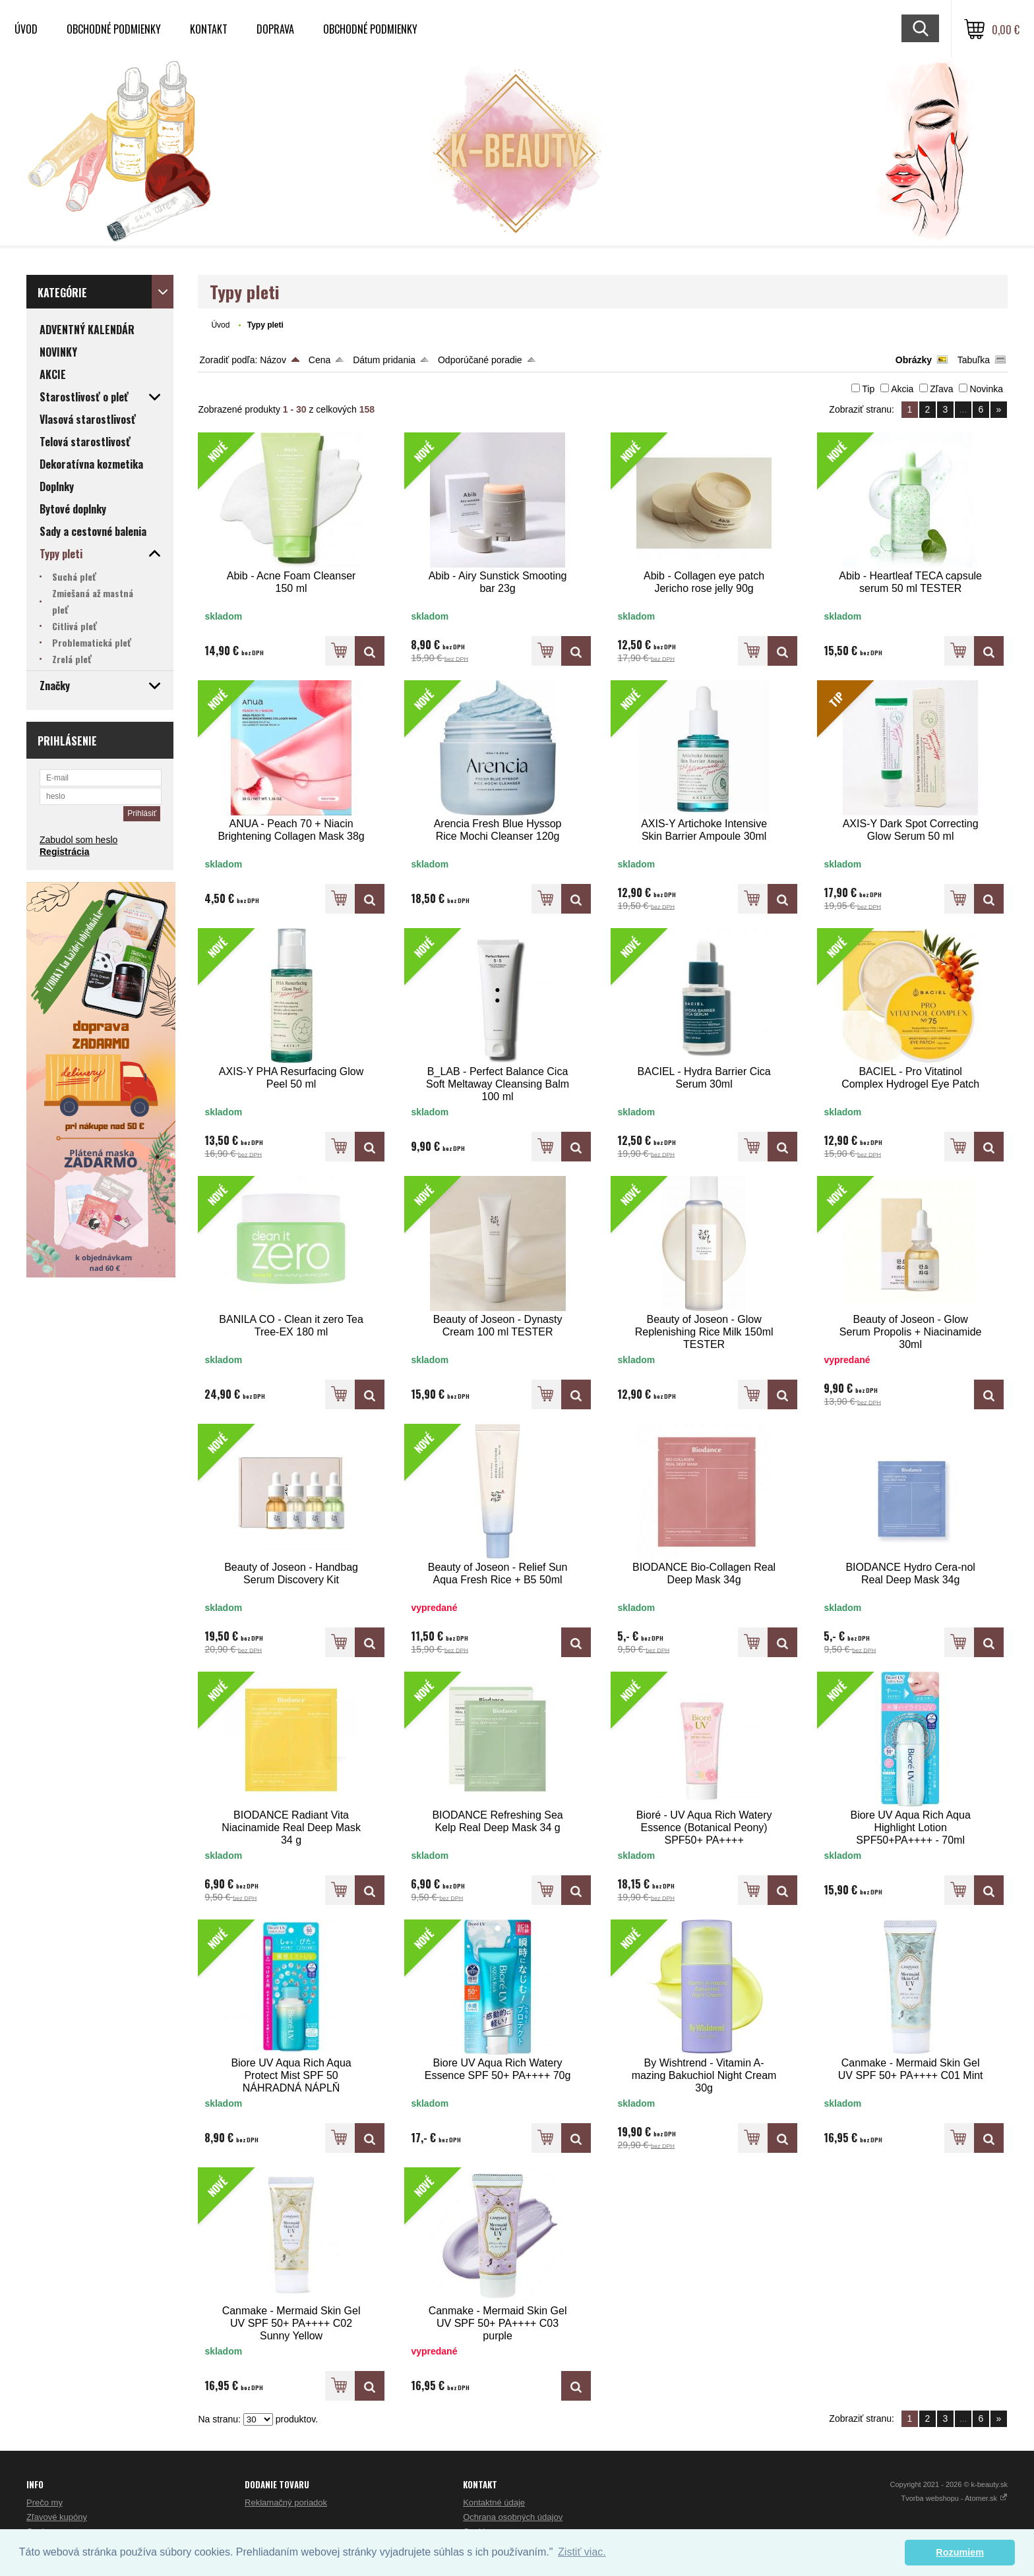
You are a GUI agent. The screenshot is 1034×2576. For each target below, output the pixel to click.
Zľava (941, 389)
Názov (273, 360)
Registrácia (64, 851)
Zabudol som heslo (78, 839)
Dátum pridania (384, 360)
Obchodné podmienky (114, 29)
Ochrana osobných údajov (513, 2517)
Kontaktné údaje (494, 2502)
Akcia (902, 389)
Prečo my (44, 2502)
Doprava (275, 29)
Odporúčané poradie (480, 360)
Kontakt (209, 29)
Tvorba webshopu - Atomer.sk (954, 2498)
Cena (319, 360)
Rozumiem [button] (960, 2552)
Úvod (26, 29)
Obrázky (914, 360)
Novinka (986, 389)
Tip (868, 389)
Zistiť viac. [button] (582, 2552)
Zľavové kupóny (56, 2517)
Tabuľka (974, 360)
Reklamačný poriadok (286, 2502)
